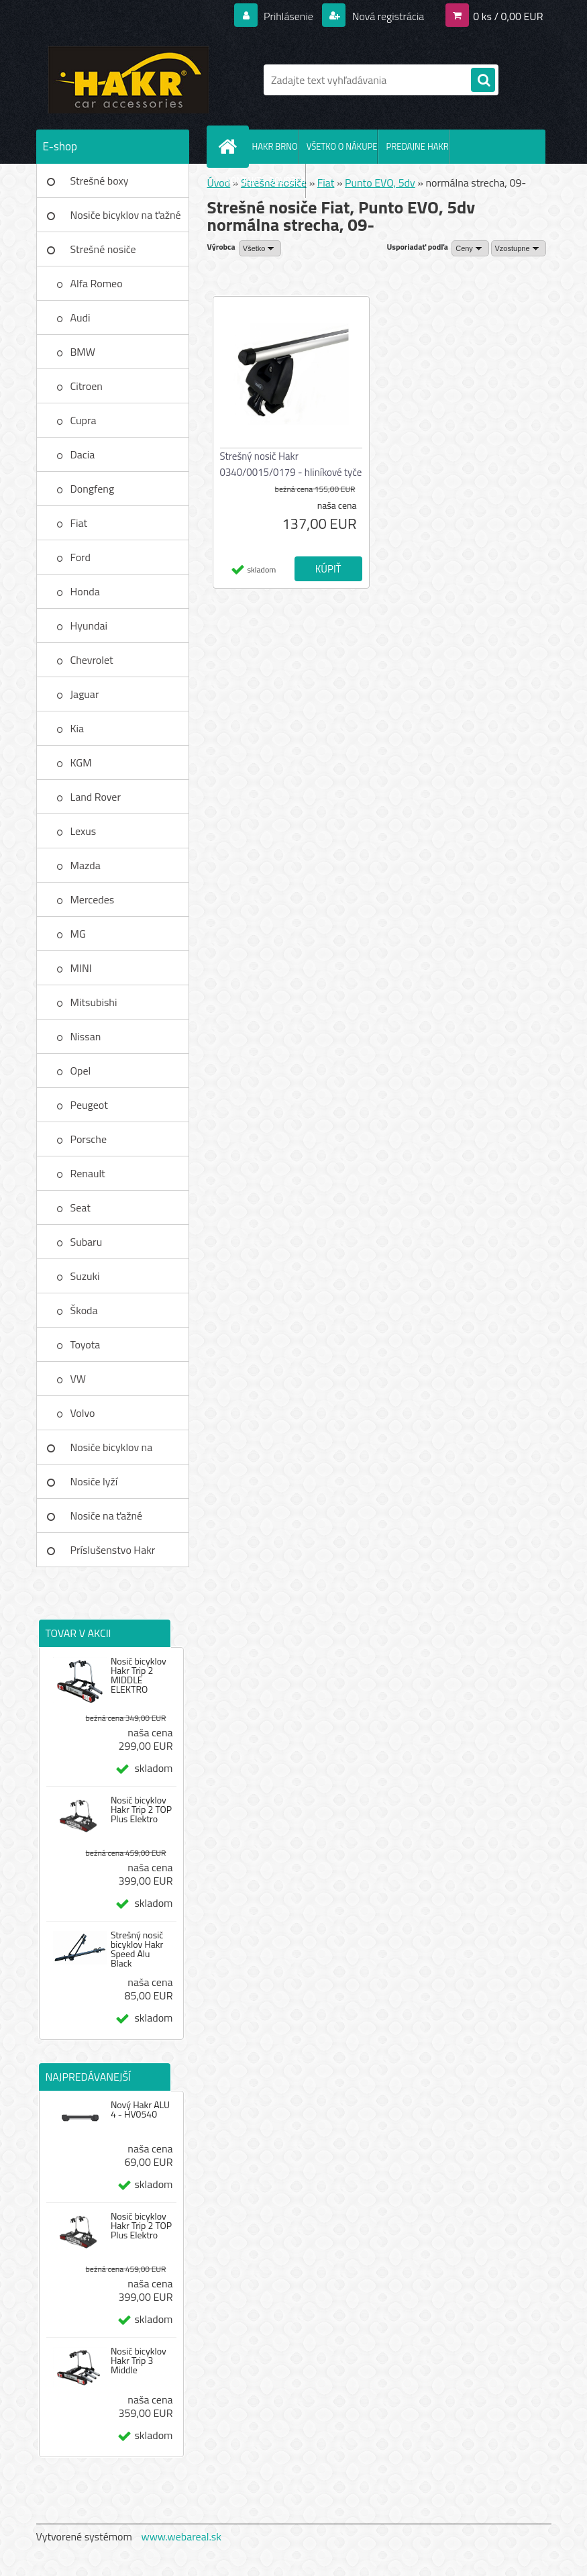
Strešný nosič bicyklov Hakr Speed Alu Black (137, 1949)
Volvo (82, 1413)
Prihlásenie (289, 16)
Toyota (85, 1344)
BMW (82, 352)
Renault (87, 1173)
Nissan (85, 1036)
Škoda (84, 1310)
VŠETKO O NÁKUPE (342, 146)
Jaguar (84, 694)
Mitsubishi (93, 1002)
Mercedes (92, 899)
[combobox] (470, 248)
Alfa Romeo (96, 283)
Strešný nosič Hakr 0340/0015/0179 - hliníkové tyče (291, 464)
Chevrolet (91, 660)
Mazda (85, 865)
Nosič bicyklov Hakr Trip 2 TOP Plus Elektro (141, 1809)
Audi (80, 317)
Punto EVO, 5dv (380, 183)
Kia (77, 728)
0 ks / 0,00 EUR (508, 16)
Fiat (79, 523)
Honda (85, 591)
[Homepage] (231, 146)
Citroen (86, 386)
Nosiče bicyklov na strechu (111, 1452)
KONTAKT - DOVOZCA (266, 180)
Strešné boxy (99, 180)
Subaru (86, 1242)
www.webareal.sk (181, 2536)
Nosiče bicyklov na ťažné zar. (125, 219)
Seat (80, 1207)
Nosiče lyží (94, 1481)
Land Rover (95, 797)
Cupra (83, 420)
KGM (81, 762)
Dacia (82, 454)
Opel (80, 1070)
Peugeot (89, 1105)
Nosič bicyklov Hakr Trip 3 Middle (138, 2360)
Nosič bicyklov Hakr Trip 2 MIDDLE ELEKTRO (138, 1675)
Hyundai (89, 625)
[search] (483, 80)
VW (78, 1379)
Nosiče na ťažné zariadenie (106, 1520)
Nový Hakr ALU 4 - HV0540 (140, 2109)
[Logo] (128, 79)
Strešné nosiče (103, 249)
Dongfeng (92, 489)
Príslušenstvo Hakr (113, 1550)
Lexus (83, 831)
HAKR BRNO (275, 146)
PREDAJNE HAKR (417, 146)
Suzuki (85, 1276)
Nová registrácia (387, 16)
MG (78, 934)
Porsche (88, 1139)
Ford (80, 557)
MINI (81, 968)
